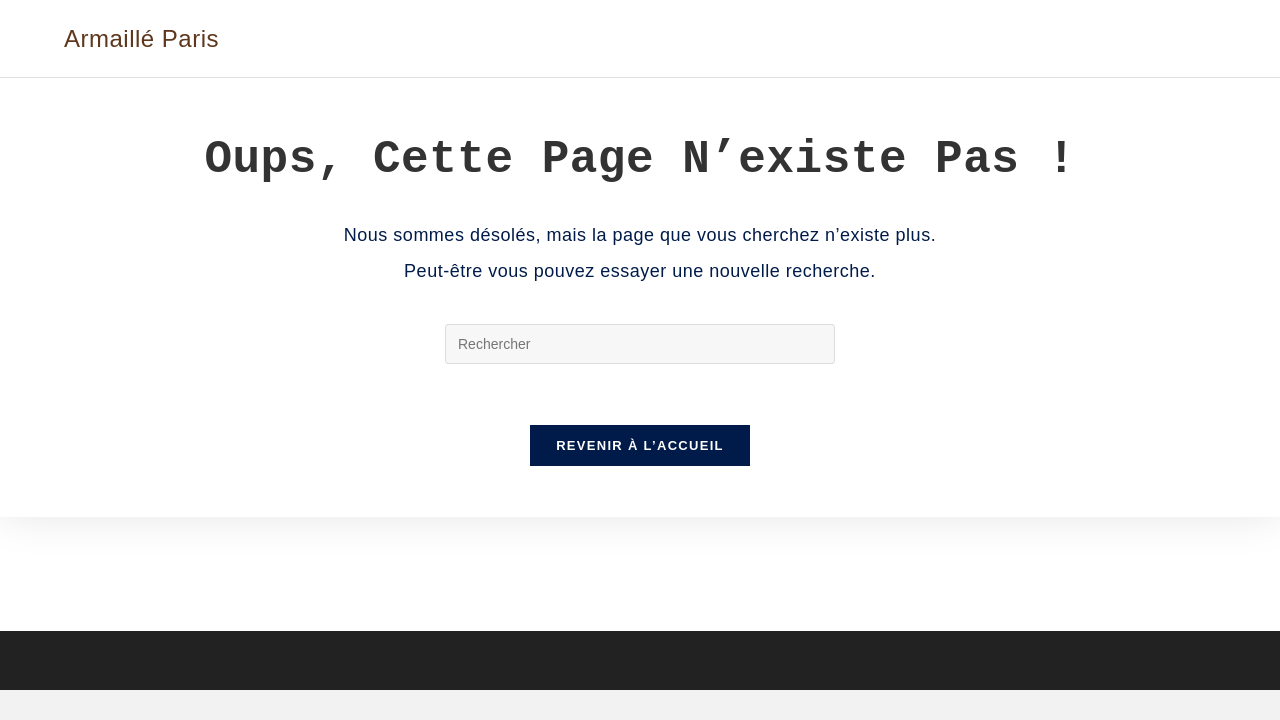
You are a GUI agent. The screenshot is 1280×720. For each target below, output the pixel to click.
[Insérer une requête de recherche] (640, 344)
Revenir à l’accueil (640, 445)
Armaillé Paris (141, 38)
